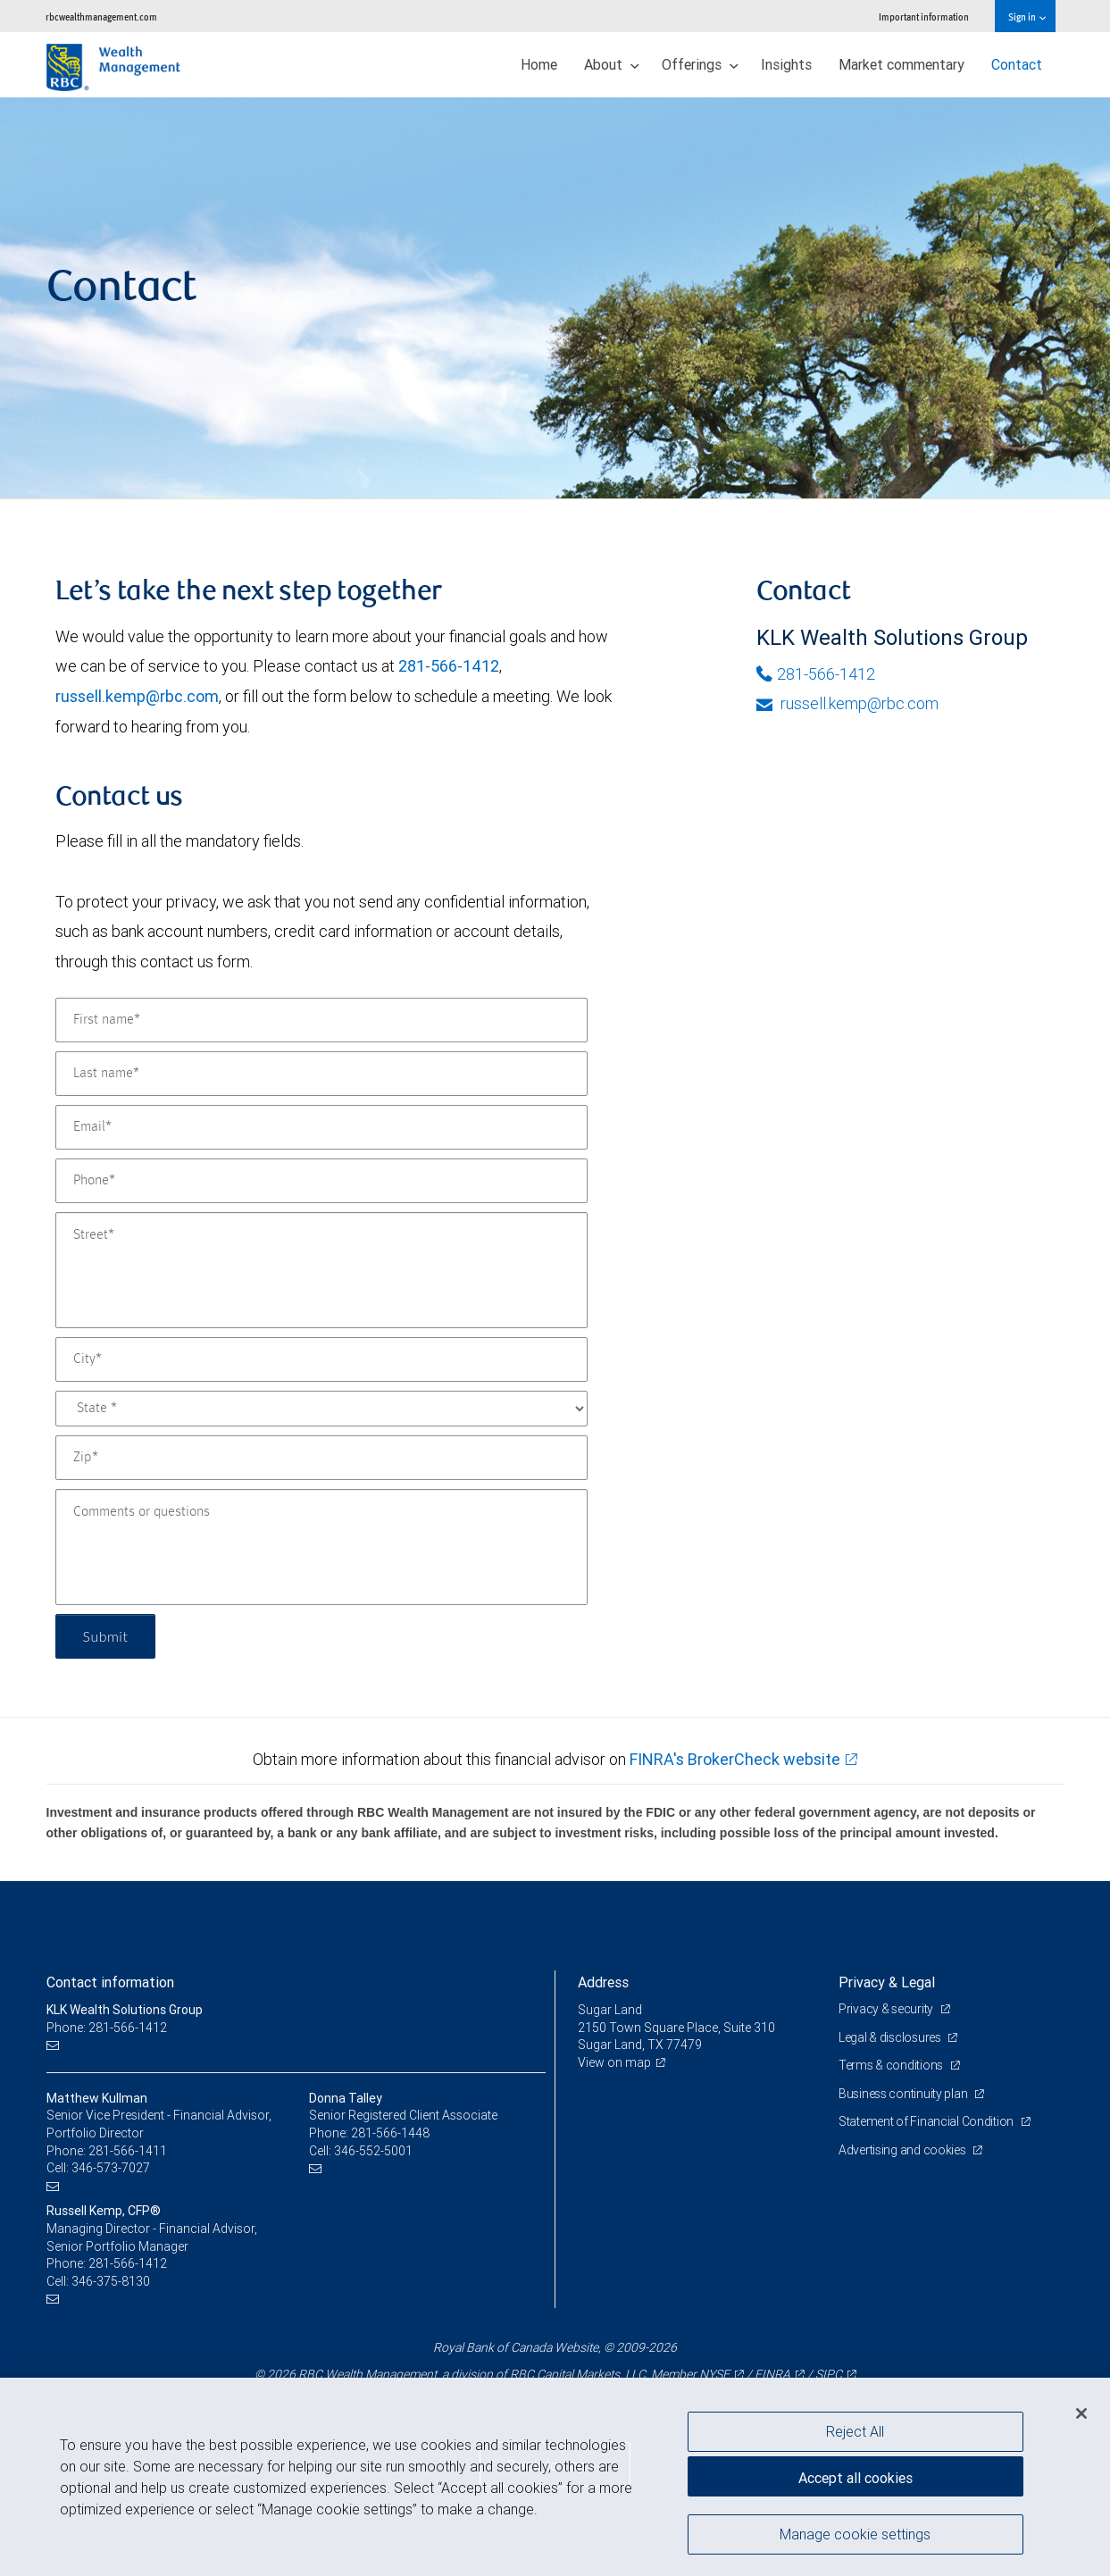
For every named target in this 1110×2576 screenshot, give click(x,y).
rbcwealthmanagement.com (101, 16)
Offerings (700, 64)
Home (539, 64)
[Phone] (321, 1180)
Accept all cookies (855, 2478)
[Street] (321, 1270)
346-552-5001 (373, 2151)
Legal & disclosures (891, 2037)
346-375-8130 (110, 2281)
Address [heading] (603, 1982)
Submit (106, 1635)
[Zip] (321, 1457)
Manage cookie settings (855, 2534)
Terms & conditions (892, 2065)
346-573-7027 (110, 2168)
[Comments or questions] (321, 1547)
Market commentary (901, 64)
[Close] (1081, 2413)
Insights (786, 64)
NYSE (714, 2374)
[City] (321, 1359)
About (611, 64)
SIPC (828, 2374)
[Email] (321, 1127)
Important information (924, 16)
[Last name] (321, 1073)
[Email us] (54, 2045)
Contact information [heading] (110, 1982)
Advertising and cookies (903, 2150)
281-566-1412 (448, 666)
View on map (614, 2062)
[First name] (321, 1020)
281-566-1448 (390, 2133)
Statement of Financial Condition (927, 2121)
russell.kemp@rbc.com (137, 696)
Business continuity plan (904, 2094)
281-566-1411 (127, 2151)
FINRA (772, 2374)
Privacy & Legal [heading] (887, 1982)
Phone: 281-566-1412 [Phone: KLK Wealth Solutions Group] (106, 2028)
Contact (1016, 64)
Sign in (1026, 16)
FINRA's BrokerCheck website (735, 1759)
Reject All (855, 2431)
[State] (321, 1408)
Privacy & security (887, 2009)
